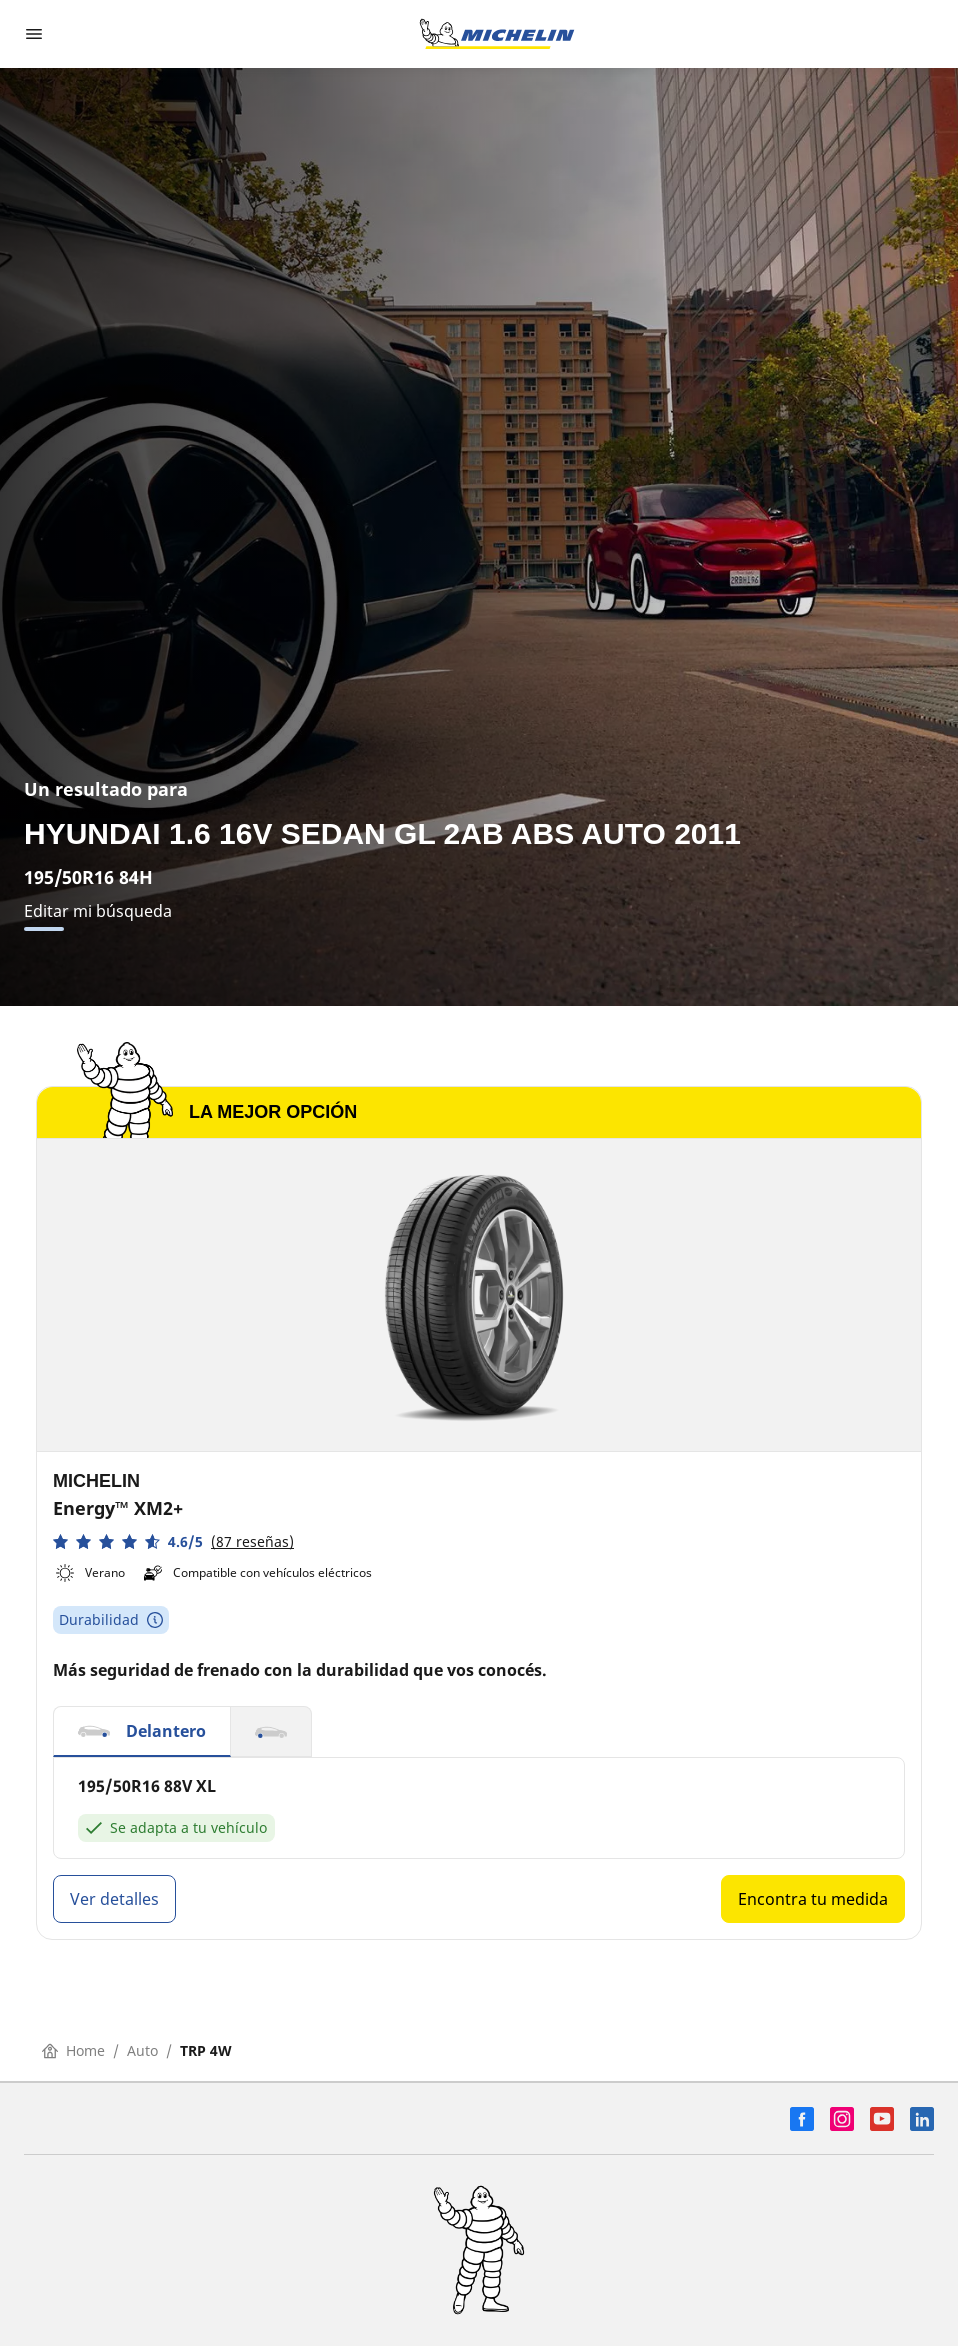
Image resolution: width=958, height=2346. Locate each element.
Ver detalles (114, 1899)
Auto (142, 2050)
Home (73, 2050)
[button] (173, 1541)
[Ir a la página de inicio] (497, 34)
